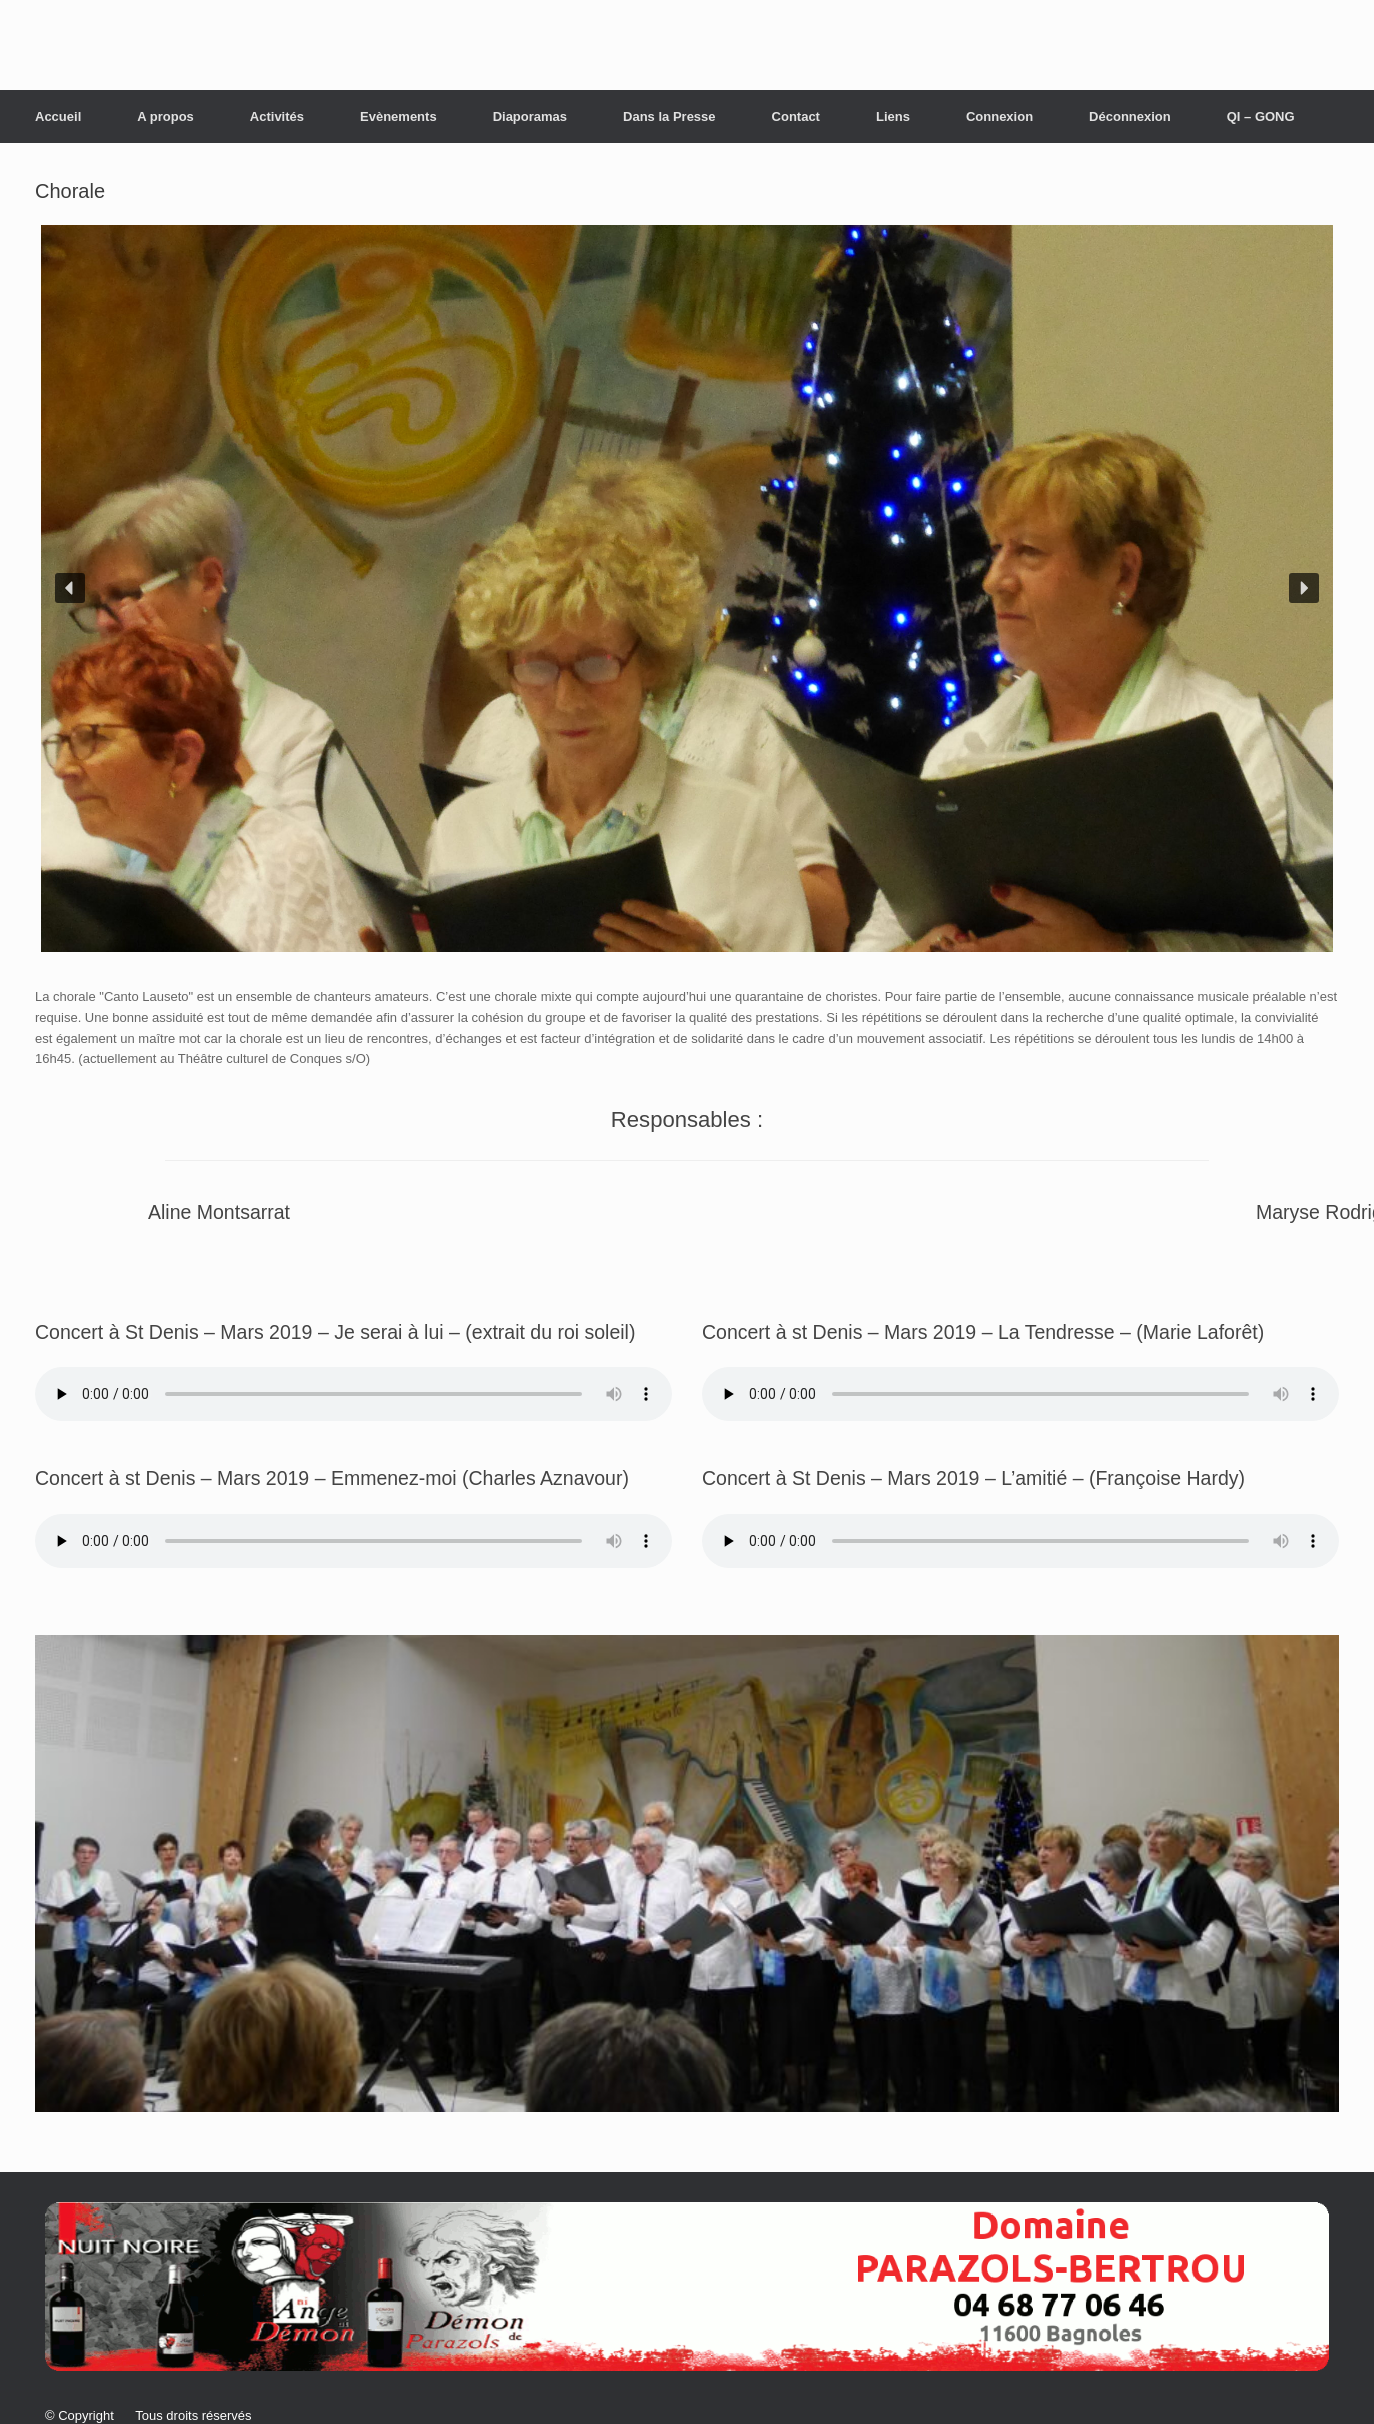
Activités (277, 116)
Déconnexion (1130, 116)
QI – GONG (1261, 116)
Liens (893, 116)
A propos (165, 116)
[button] (70, 588)
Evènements (398, 116)
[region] (687, 588)
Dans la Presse (669, 116)
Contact (796, 116)
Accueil (58, 116)
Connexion (999, 116)
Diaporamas (530, 116)
